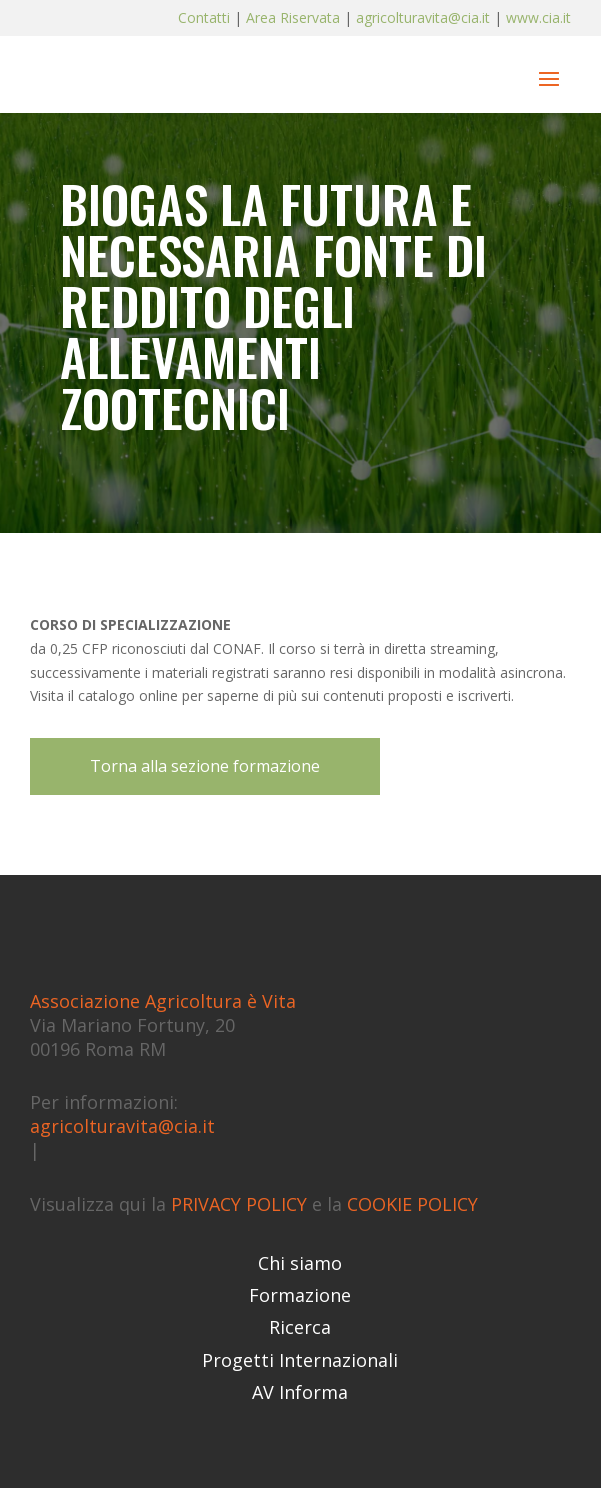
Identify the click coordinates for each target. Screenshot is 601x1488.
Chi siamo (300, 1263)
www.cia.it (538, 17)
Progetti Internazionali (300, 1360)
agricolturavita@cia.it (423, 17)
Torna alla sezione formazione (205, 766)
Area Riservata (293, 17)
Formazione (300, 1295)
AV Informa (300, 1392)
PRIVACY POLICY (239, 1204)
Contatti (206, 17)
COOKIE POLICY (412, 1204)
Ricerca (300, 1327)
